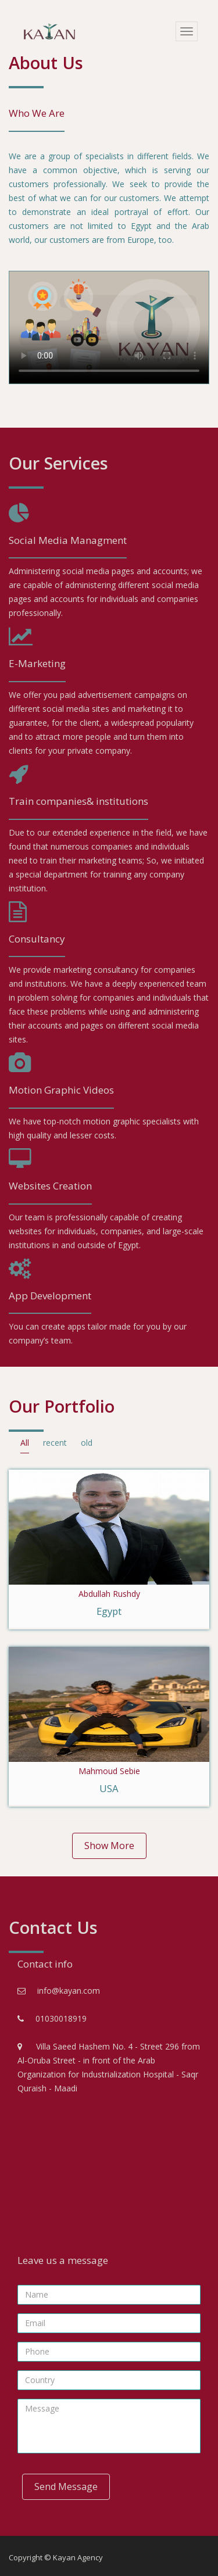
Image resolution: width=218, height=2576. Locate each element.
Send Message (66, 2486)
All (24, 1442)
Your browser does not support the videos (109, 327)
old (86, 1442)
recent (55, 1442)
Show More (109, 1845)
